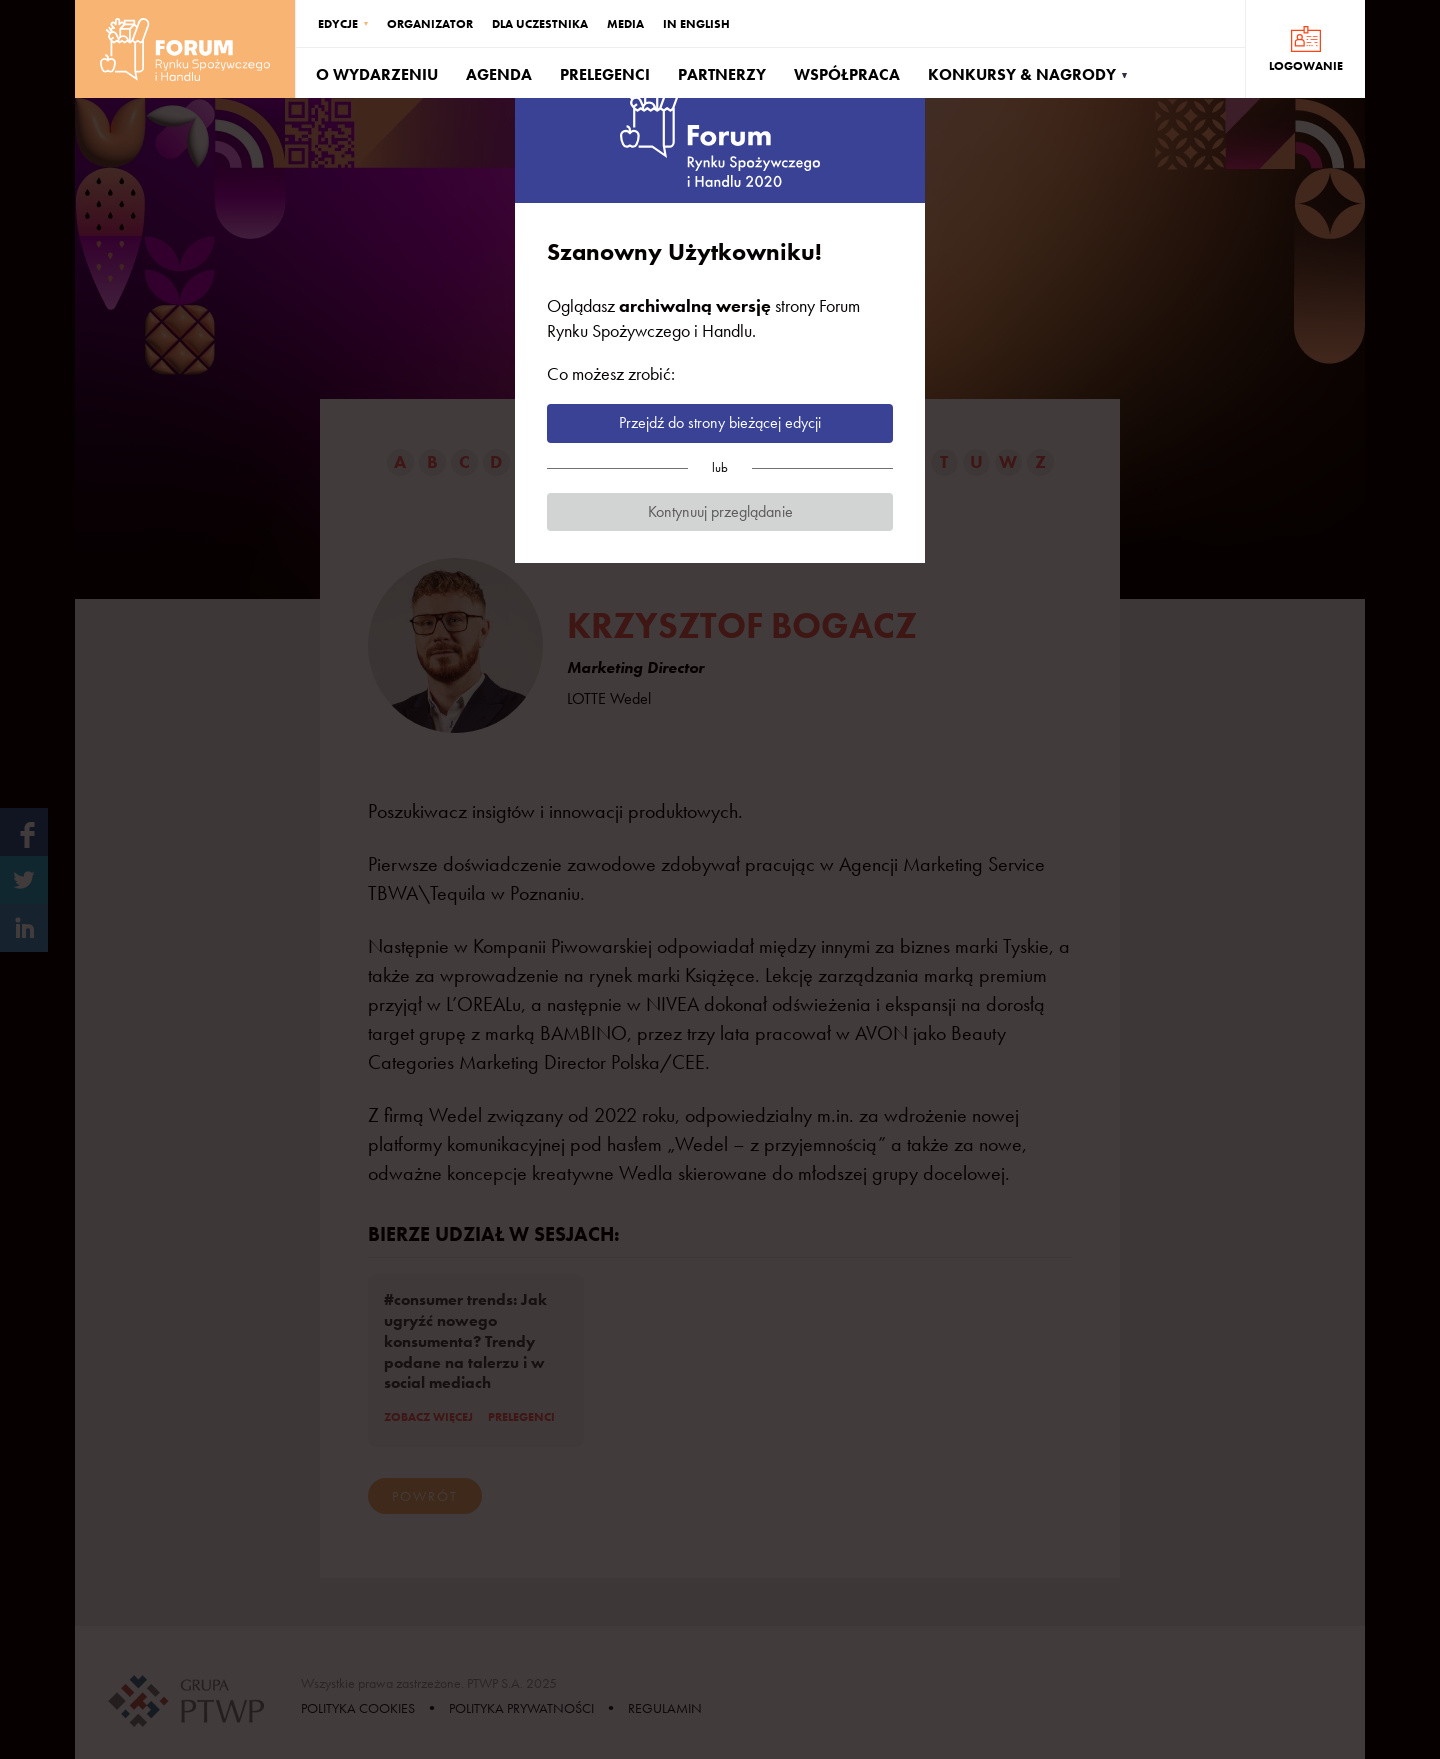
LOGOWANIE (1306, 66)
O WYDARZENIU (377, 74)
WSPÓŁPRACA (847, 74)
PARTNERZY (722, 74)
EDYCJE (338, 24)
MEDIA (625, 24)
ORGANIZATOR (430, 24)
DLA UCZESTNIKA (540, 24)
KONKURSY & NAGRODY (1022, 74)
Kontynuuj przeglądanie (720, 511)
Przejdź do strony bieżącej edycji (720, 422)
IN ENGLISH (696, 24)
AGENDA (499, 74)
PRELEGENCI (605, 74)
